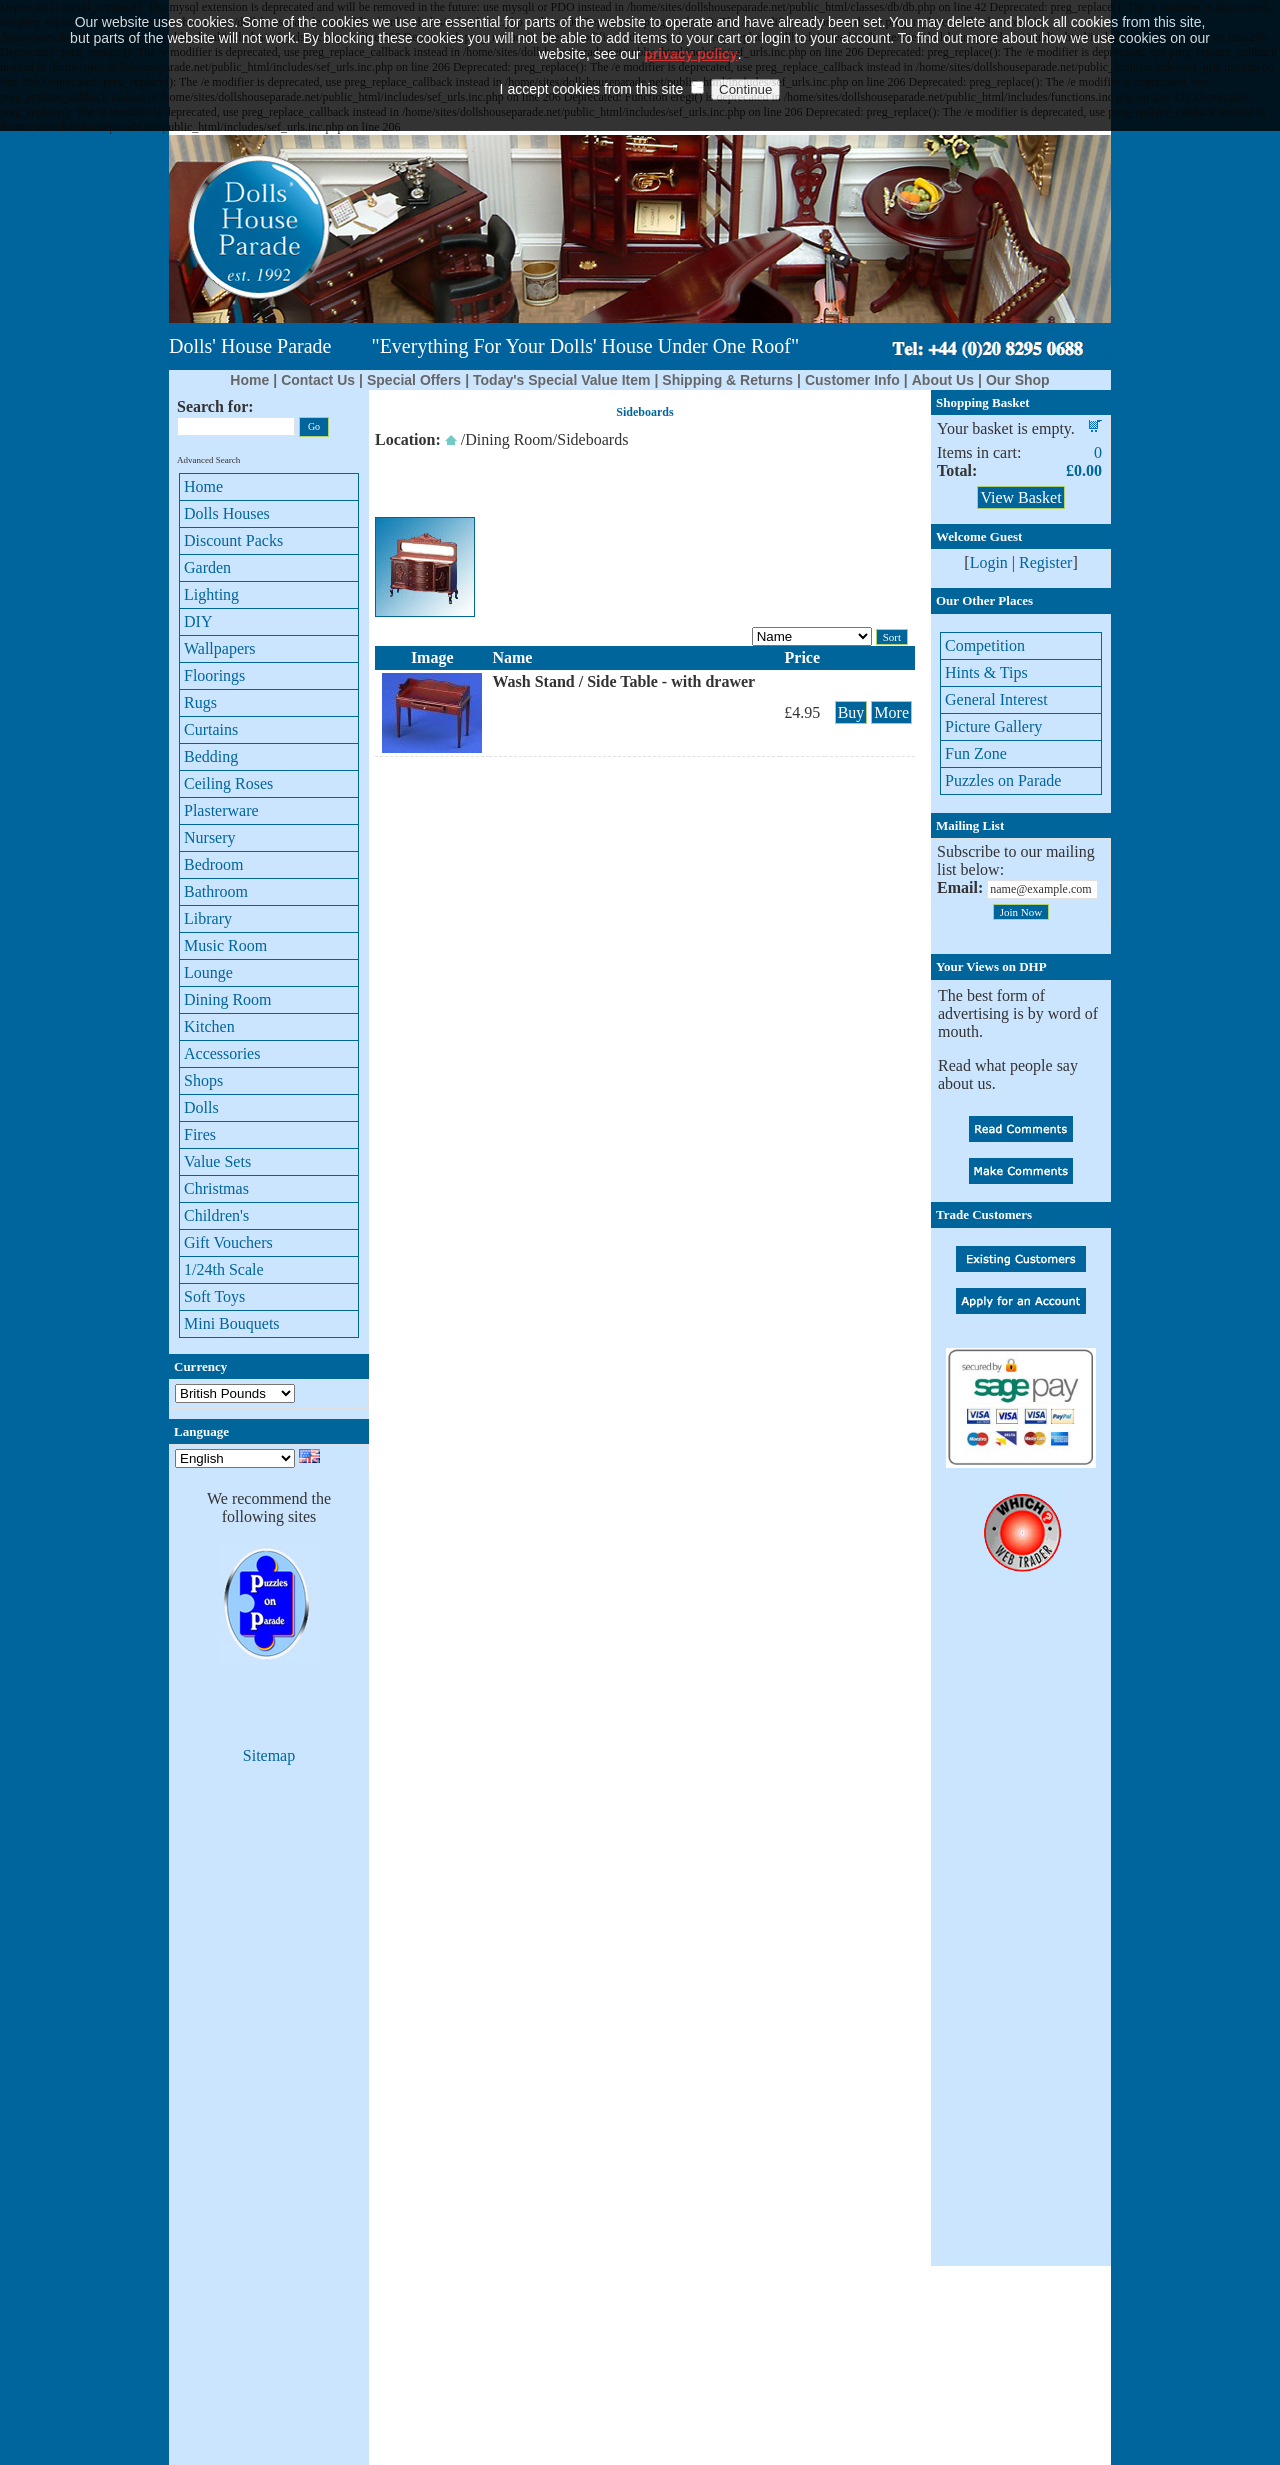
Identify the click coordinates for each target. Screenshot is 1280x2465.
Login (989, 562)
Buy (851, 712)
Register (1045, 562)
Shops (203, 1080)
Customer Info (852, 380)
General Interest (996, 699)
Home (249, 380)
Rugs (200, 702)
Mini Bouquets (232, 1323)
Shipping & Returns (727, 380)
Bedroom (214, 864)
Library (208, 918)
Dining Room (228, 999)
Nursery (210, 837)
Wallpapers (220, 648)
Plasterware (221, 810)
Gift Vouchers (228, 1242)
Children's (216, 1215)
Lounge (208, 972)
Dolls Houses (227, 513)
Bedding (211, 756)
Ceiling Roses (228, 783)
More (891, 712)
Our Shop (1018, 380)
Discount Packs (233, 540)
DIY (198, 621)
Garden (207, 567)
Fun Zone (976, 753)
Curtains (211, 729)
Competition (985, 645)
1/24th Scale (224, 1269)
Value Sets (217, 1161)
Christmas (216, 1188)
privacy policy (690, 24)
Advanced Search (208, 460)
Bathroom (216, 891)
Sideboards (592, 439)
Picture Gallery (993, 726)
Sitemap (269, 1755)
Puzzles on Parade (1003, 780)
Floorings (214, 675)
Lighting (211, 594)
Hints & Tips (986, 672)
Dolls (201, 1107)
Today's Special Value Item (561, 380)
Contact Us (318, 380)
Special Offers (414, 380)
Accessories (222, 1053)
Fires (200, 1134)
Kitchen (209, 1026)
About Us (943, 380)
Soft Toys (214, 1296)
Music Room (225, 945)
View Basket (1020, 497)
